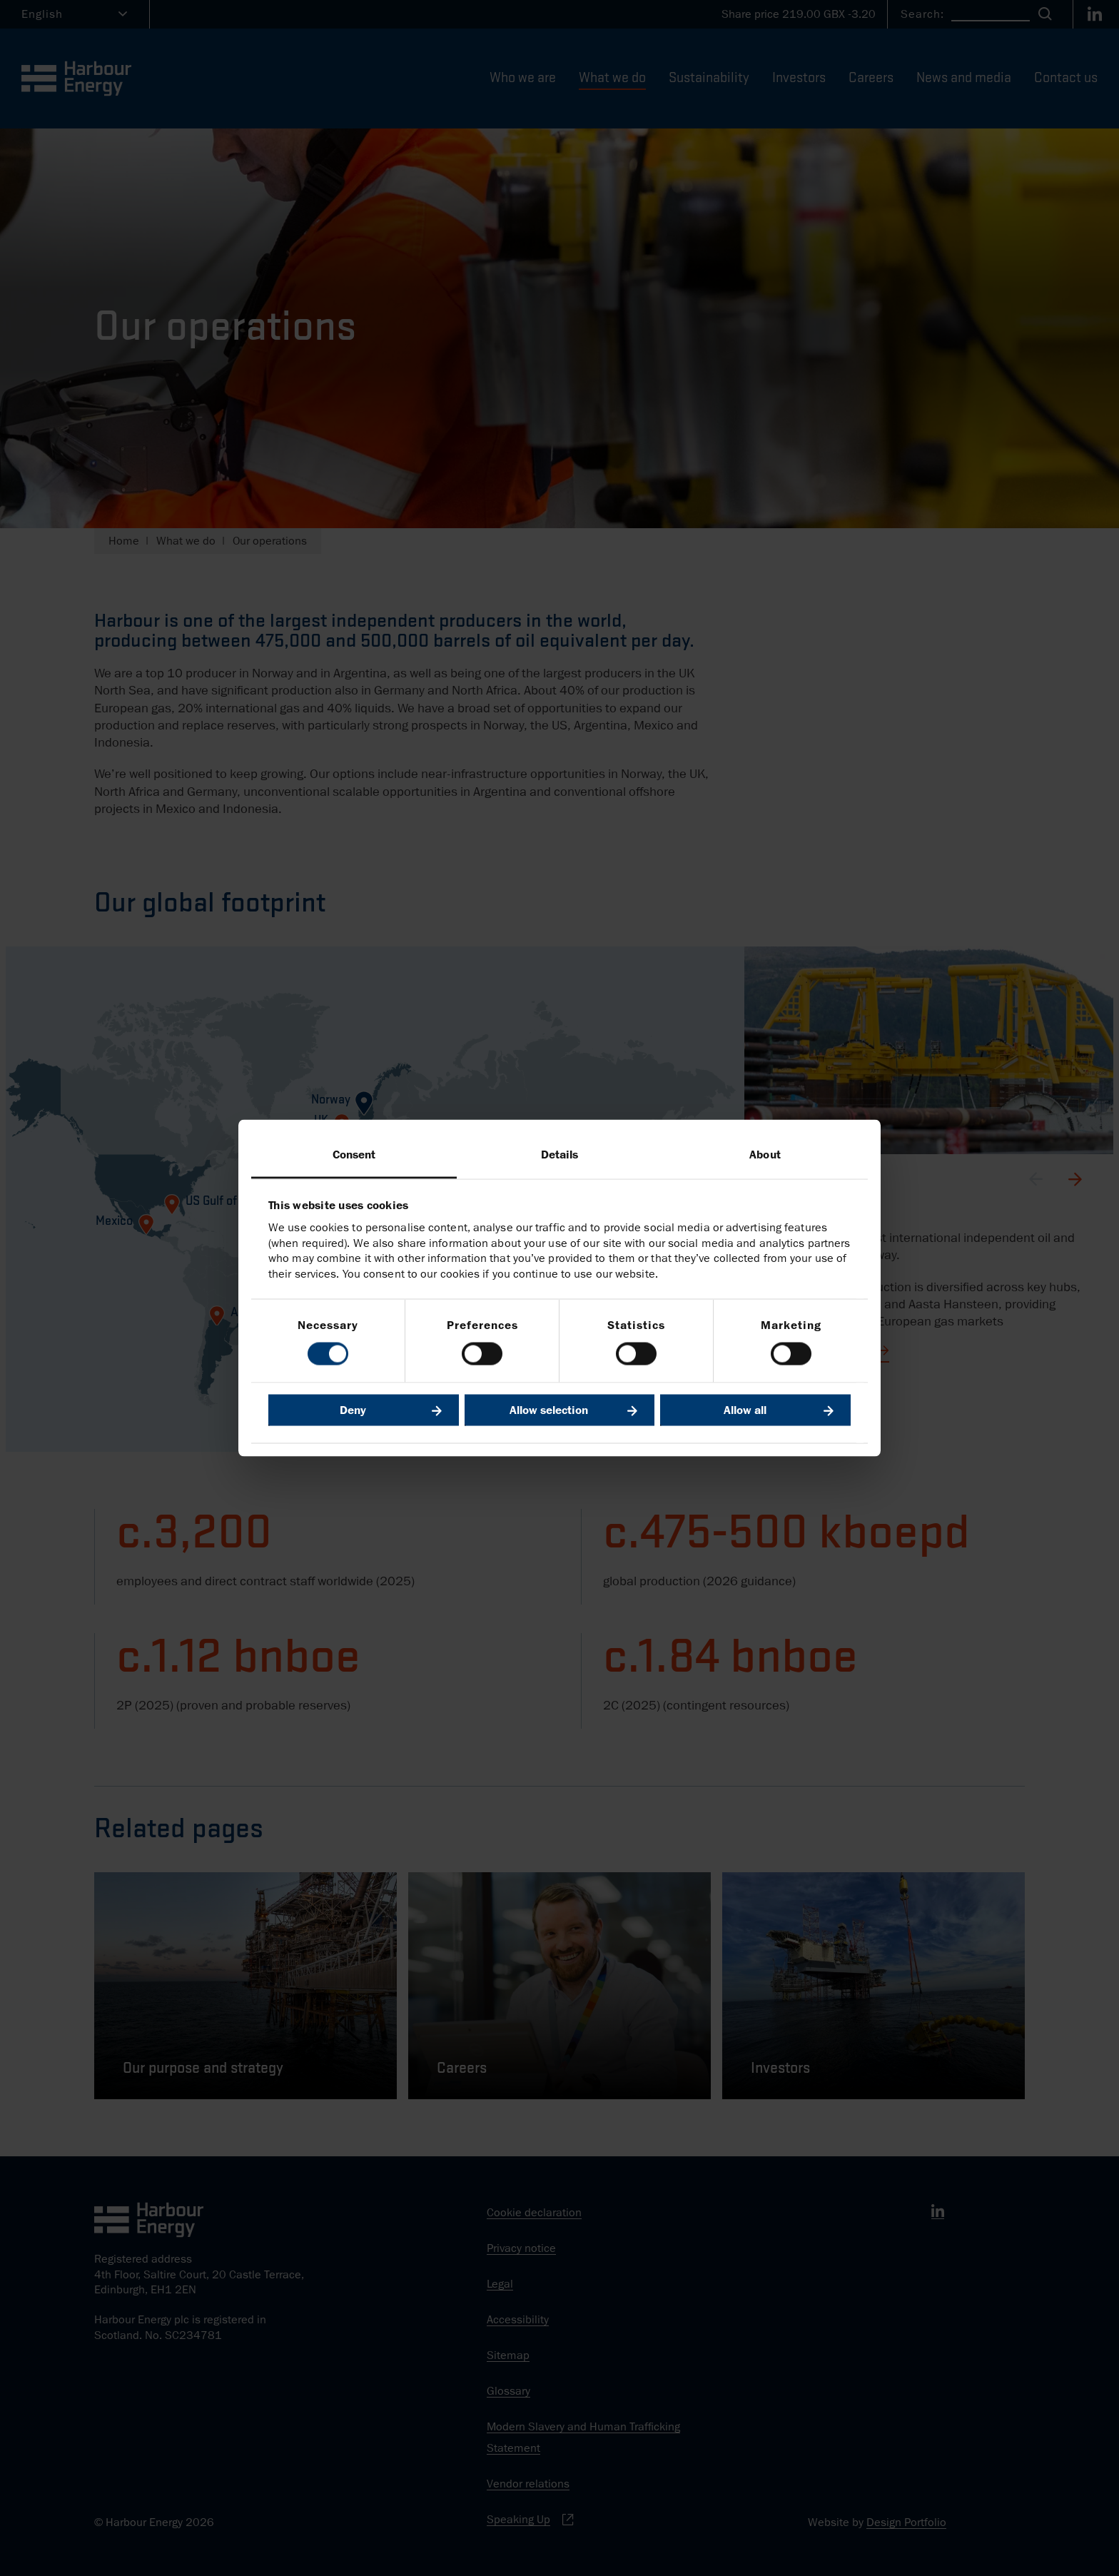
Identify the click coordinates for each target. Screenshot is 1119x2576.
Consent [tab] (354, 1154)
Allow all (745, 1410)
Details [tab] (560, 1154)
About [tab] (765, 1154)
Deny (353, 1410)
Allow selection (549, 1410)
